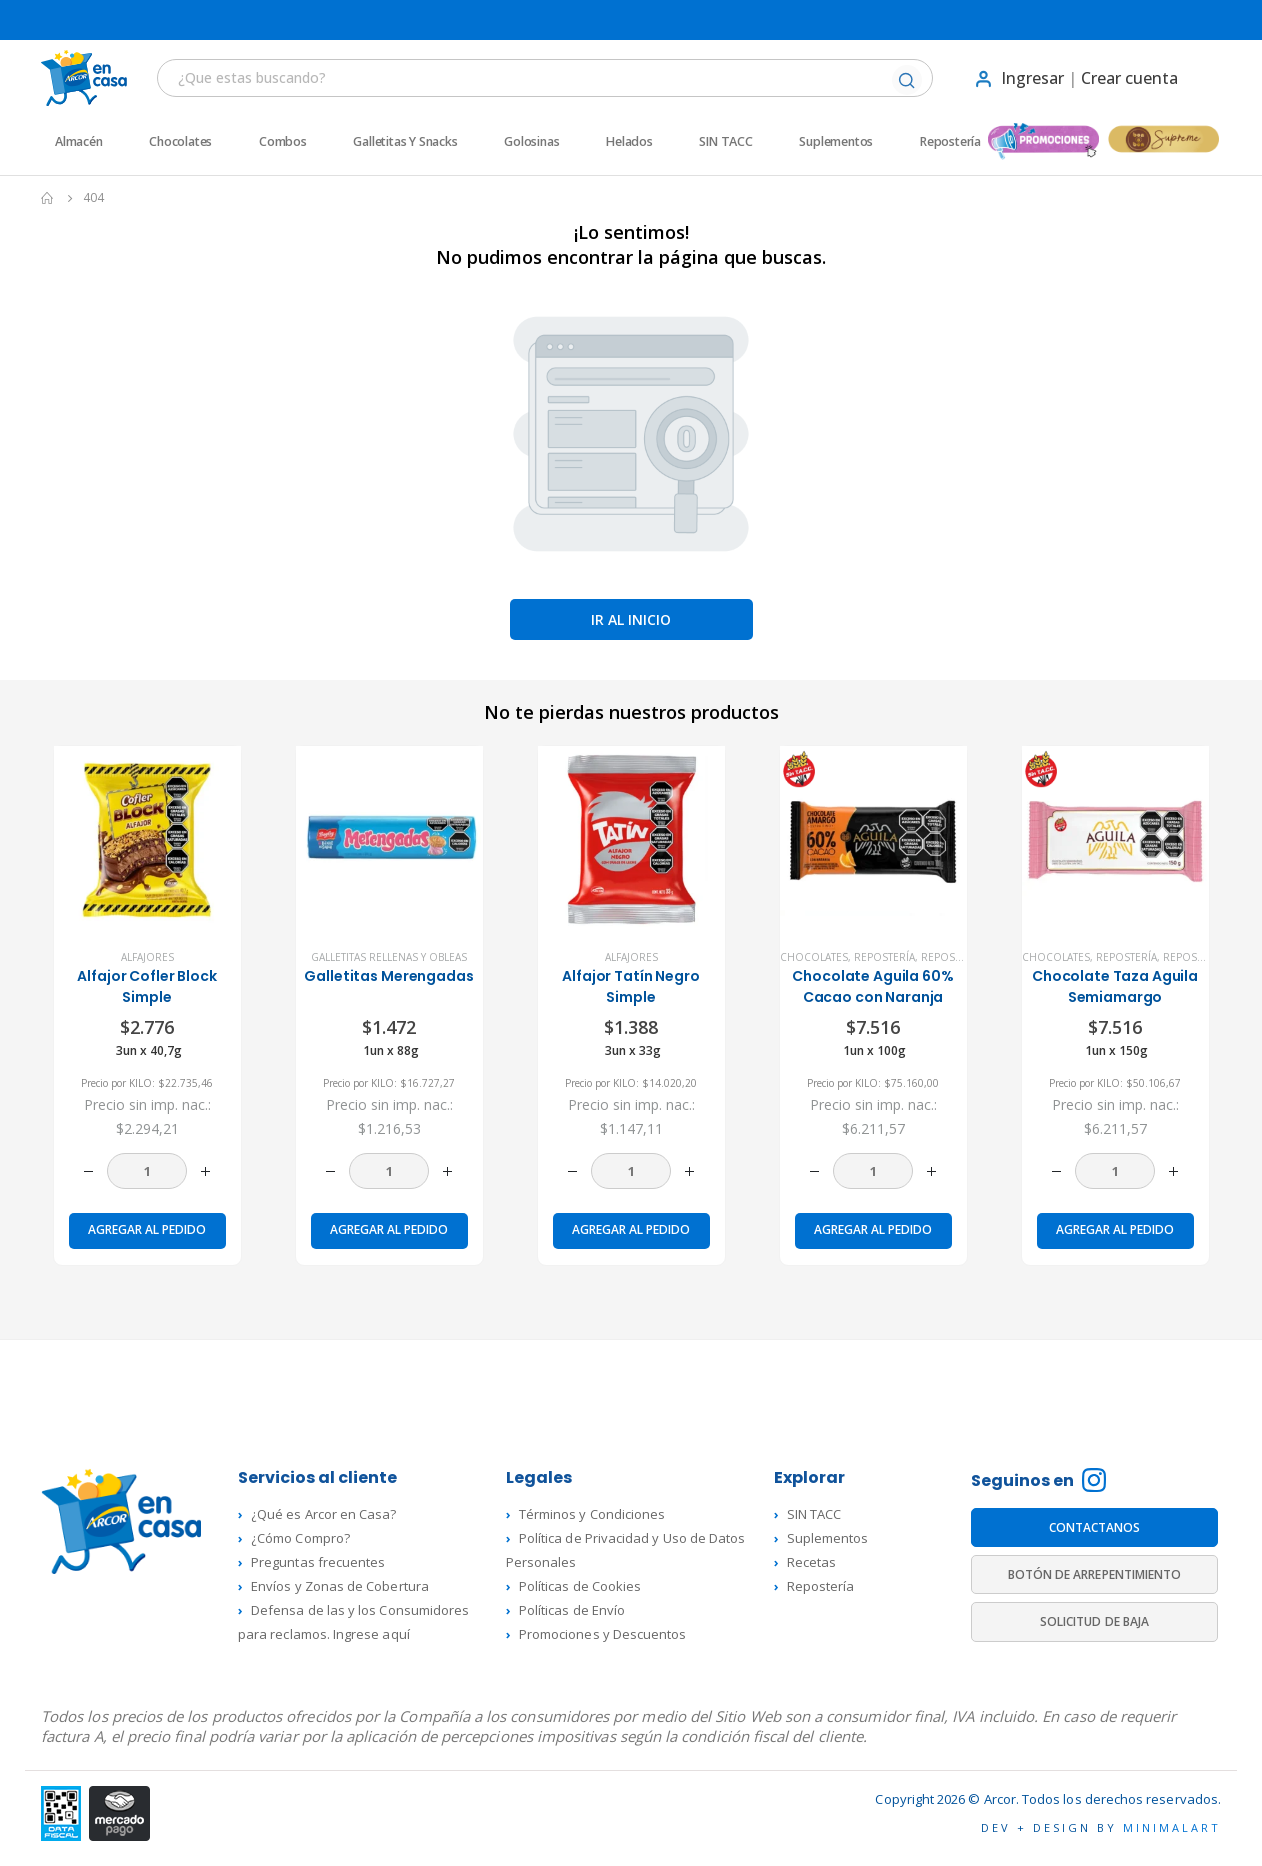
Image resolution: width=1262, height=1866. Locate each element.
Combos (283, 142)
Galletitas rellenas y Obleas (389, 957)
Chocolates (180, 142)
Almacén (79, 142)
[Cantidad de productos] (147, 1171)
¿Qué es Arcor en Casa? (323, 1514)
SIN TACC (725, 142)
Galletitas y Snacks (405, 142)
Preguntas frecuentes (318, 1562)
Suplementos (836, 142)
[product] (147, 839)
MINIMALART (1172, 1827)
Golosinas (531, 142)
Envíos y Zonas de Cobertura (340, 1586)
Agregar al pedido (147, 1229)
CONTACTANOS (1095, 1527)
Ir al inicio (631, 619)
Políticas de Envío (572, 1610)
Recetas (811, 1562)
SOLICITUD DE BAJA (1094, 1621)
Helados (629, 142)
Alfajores (147, 957)
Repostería (950, 142)
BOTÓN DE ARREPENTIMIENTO (1095, 1574)
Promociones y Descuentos (603, 1634)
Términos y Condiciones (592, 1514)
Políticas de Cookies (580, 1586)
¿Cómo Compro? (300, 1538)
